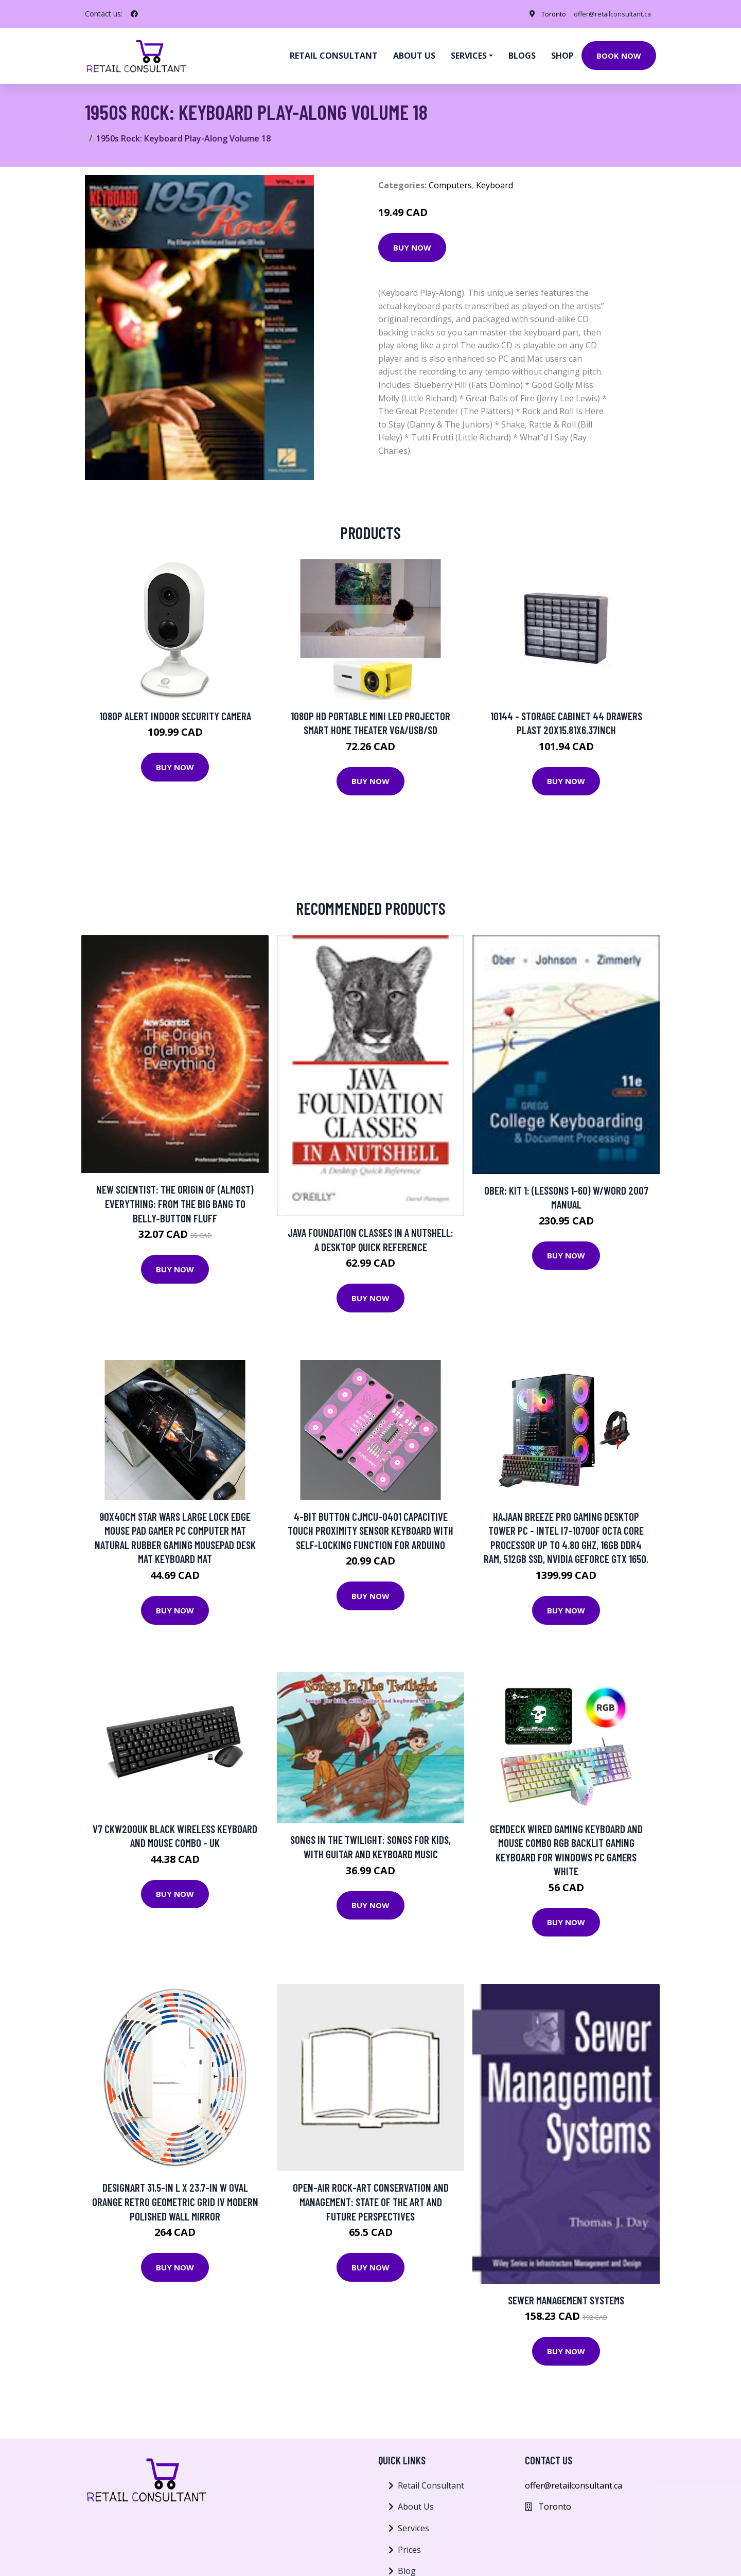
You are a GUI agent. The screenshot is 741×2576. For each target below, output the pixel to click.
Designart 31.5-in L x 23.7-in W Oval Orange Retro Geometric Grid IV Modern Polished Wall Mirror (175, 2199)
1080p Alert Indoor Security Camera (175, 713)
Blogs (522, 54)
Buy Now (412, 246)
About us (414, 54)
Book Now (618, 54)
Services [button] (469, 54)
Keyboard (494, 183)
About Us (416, 2505)
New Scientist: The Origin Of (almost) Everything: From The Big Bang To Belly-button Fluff (175, 1201)
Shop (562, 54)
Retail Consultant (334, 54)
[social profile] (134, 14)
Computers (450, 183)
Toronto (540, 14)
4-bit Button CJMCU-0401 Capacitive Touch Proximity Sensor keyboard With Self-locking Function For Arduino (370, 1528)
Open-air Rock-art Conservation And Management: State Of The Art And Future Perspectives (371, 2199)
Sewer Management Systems (566, 2298)
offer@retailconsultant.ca (606, 14)
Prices (409, 2547)
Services (413, 2526)
